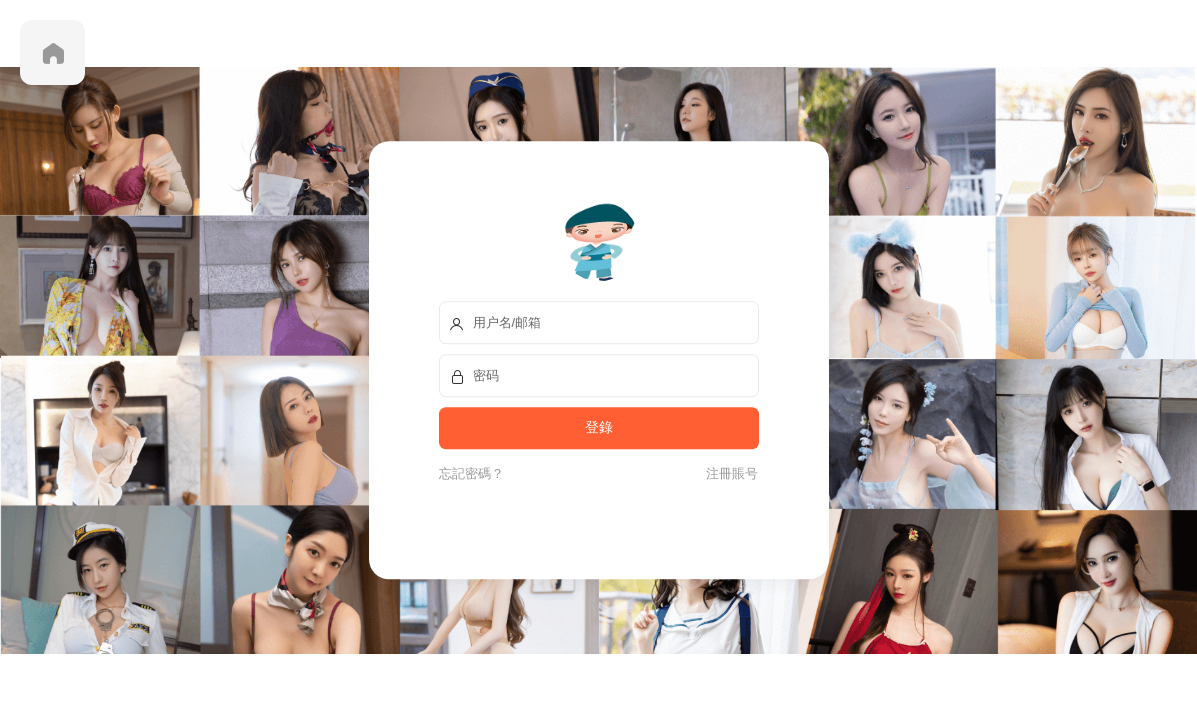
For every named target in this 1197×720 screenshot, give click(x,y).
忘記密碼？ (471, 473)
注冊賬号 (729, 473)
